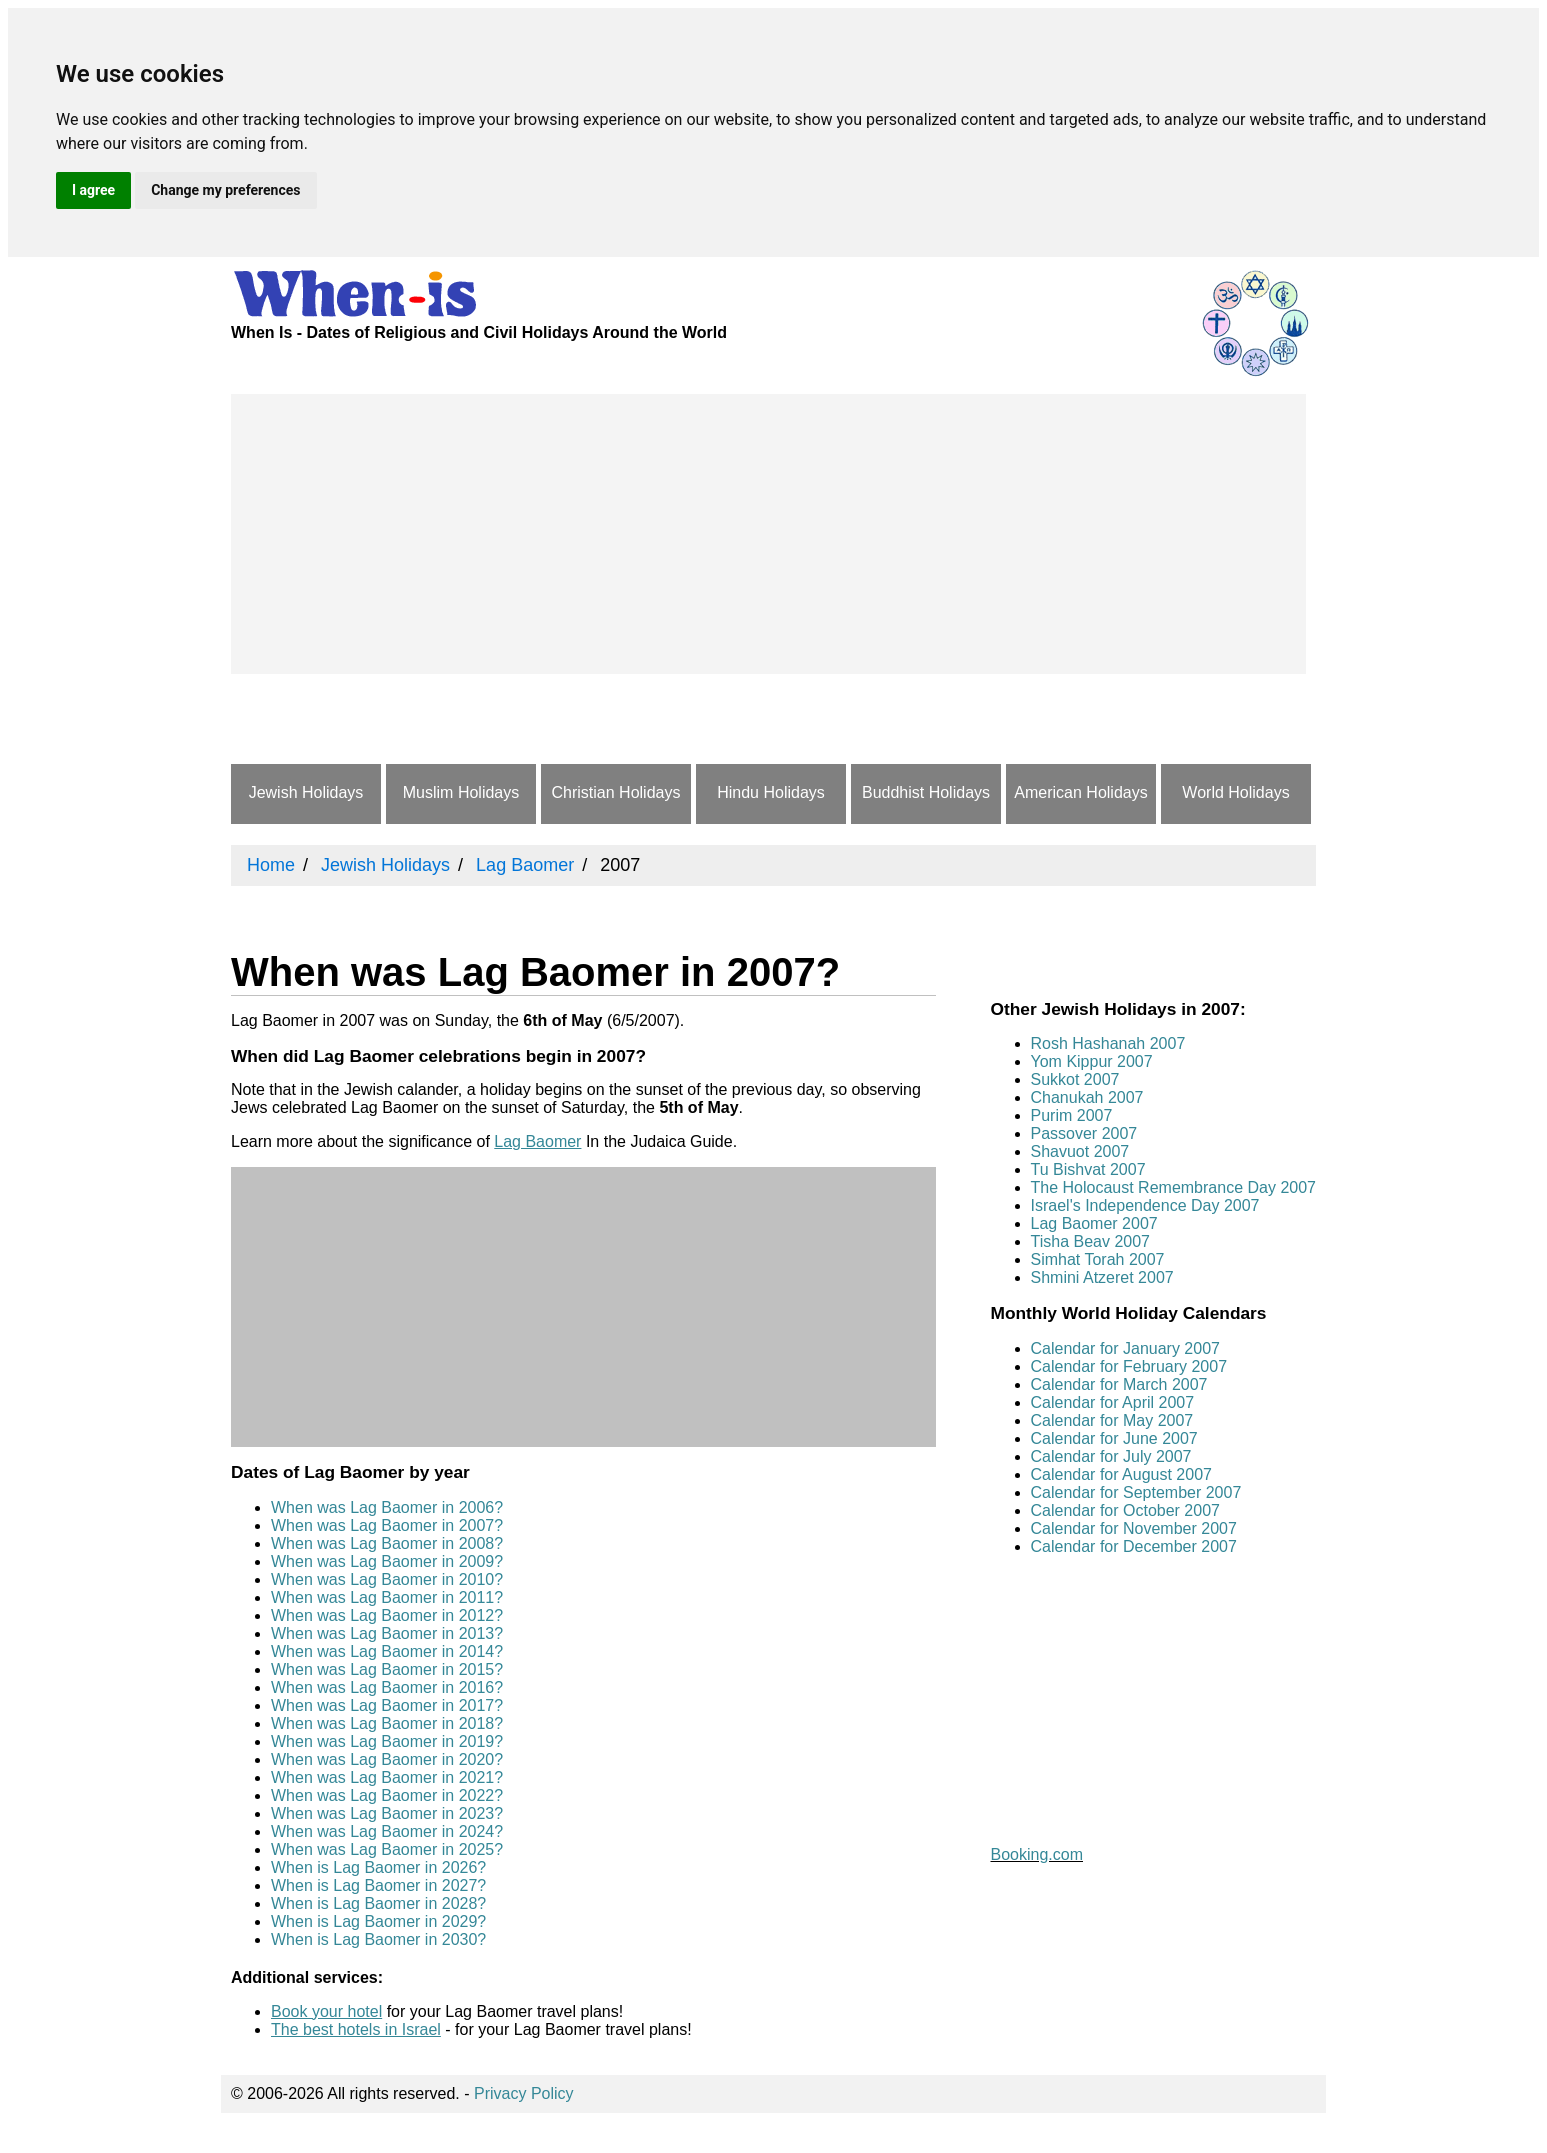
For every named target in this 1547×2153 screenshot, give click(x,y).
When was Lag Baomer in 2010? (387, 1579)
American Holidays (1080, 792)
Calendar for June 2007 (1114, 1438)
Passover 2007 (1084, 1133)
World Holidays (1235, 792)
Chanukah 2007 (1087, 1097)
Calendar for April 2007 (1113, 1402)
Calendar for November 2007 (1134, 1528)
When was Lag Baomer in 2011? (387, 1597)
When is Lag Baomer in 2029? (378, 1921)
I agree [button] (93, 190)
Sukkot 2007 (1075, 1079)
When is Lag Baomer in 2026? (378, 1867)
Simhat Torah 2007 (1098, 1259)
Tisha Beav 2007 (1090, 1241)
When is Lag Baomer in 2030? (378, 1939)
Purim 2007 (1072, 1115)
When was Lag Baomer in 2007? (387, 1525)
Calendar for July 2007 (1111, 1456)
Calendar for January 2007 (1125, 1348)
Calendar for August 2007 (1121, 1474)
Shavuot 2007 (1080, 1151)
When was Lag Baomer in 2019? (387, 1741)
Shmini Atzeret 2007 (1102, 1277)
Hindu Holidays (771, 792)
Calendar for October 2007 (1125, 1510)
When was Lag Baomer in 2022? (387, 1795)
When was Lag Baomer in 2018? (387, 1723)
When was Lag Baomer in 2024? (387, 1831)
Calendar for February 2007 (1129, 1366)
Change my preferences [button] (225, 190)
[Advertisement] (768, 534)
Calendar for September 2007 (1136, 1492)
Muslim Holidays (461, 792)
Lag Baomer (537, 1141)
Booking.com (1037, 1854)
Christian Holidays (616, 792)
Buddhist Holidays (926, 792)
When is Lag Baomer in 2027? (378, 1885)
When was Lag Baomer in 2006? (387, 1507)
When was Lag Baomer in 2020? (387, 1759)
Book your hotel (326, 2011)
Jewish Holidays (306, 792)
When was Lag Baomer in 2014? (387, 1651)
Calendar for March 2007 (1119, 1384)
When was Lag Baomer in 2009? (387, 1561)
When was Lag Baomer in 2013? (387, 1633)
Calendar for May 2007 (1112, 1420)
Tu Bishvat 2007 (1088, 1169)
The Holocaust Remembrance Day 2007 (1173, 1187)
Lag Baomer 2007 (1094, 1223)
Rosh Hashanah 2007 (1108, 1043)
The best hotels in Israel (356, 2029)
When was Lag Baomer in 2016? (387, 1687)
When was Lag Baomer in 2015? (387, 1669)
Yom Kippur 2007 (1092, 1061)
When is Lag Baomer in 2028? (378, 1903)
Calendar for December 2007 (1134, 1546)
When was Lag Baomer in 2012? (387, 1615)
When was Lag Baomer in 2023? (387, 1813)
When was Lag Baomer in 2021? (387, 1777)
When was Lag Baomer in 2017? (387, 1705)
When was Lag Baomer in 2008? (387, 1543)
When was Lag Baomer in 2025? (387, 1849)
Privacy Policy (524, 2093)
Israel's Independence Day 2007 (1145, 1205)
